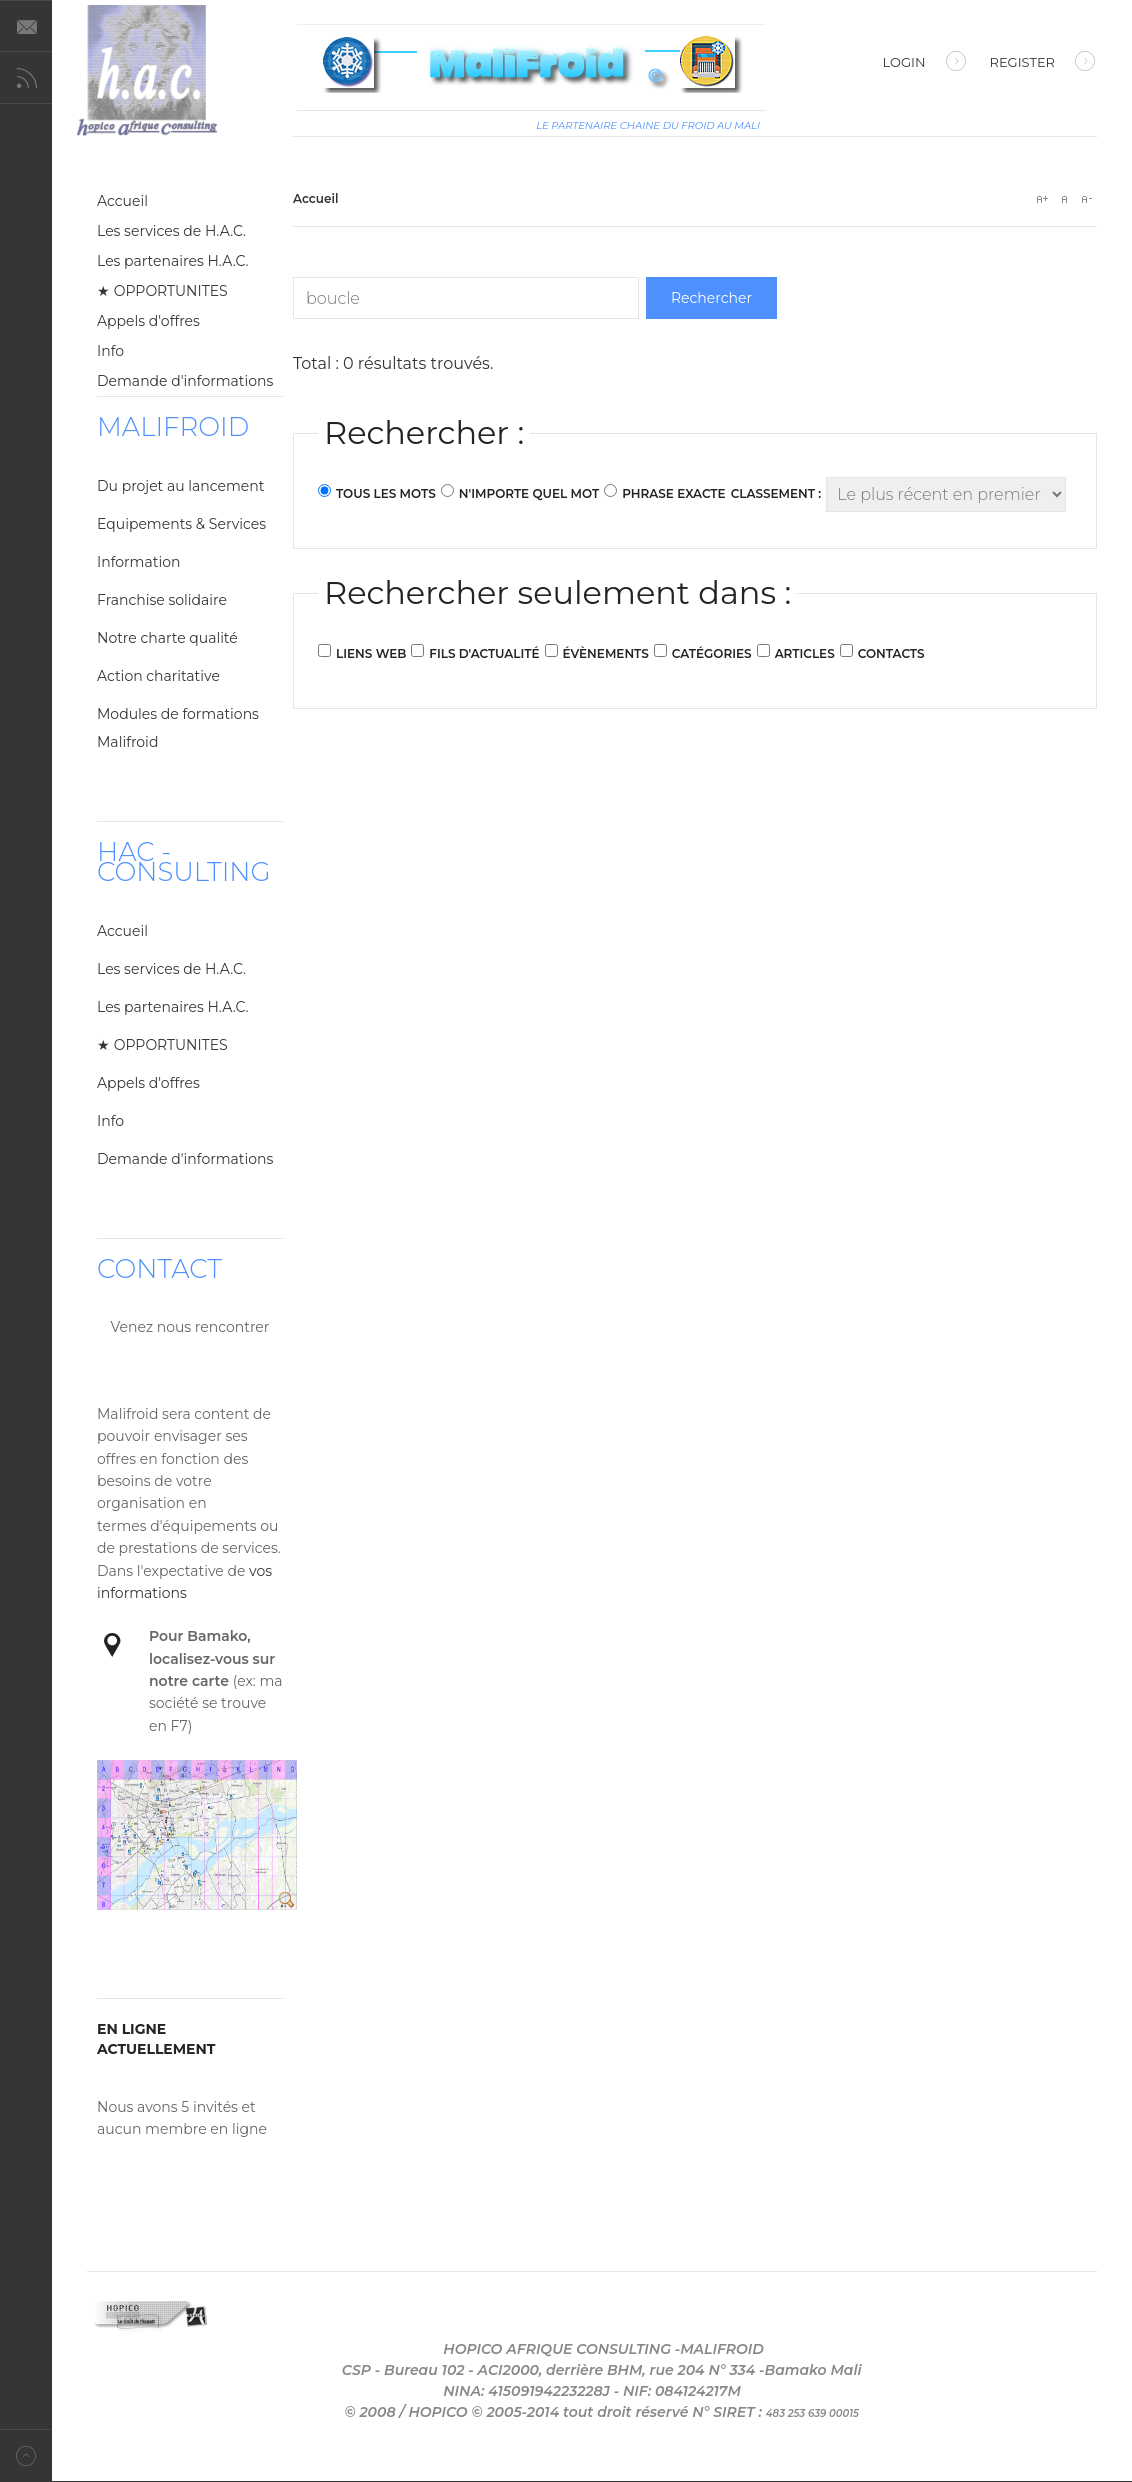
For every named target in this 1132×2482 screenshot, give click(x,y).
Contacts (891, 653)
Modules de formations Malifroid (178, 728)
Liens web (371, 653)
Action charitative (158, 676)
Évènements (606, 653)
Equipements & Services (181, 524)
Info (110, 351)
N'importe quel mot (529, 493)
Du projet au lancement (180, 486)
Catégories (712, 653)
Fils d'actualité (484, 653)
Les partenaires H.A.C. (173, 261)
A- (1086, 199)
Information (138, 562)
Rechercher (711, 298)
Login (924, 64)
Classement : (776, 493)
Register (1042, 64)
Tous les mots (386, 493)
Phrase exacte (673, 493)
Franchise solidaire (162, 600)
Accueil (122, 201)
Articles (805, 653)
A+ (1042, 199)
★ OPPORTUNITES (162, 291)
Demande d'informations (185, 381)
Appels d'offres (148, 321)
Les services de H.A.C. (171, 231)
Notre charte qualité (167, 638)
